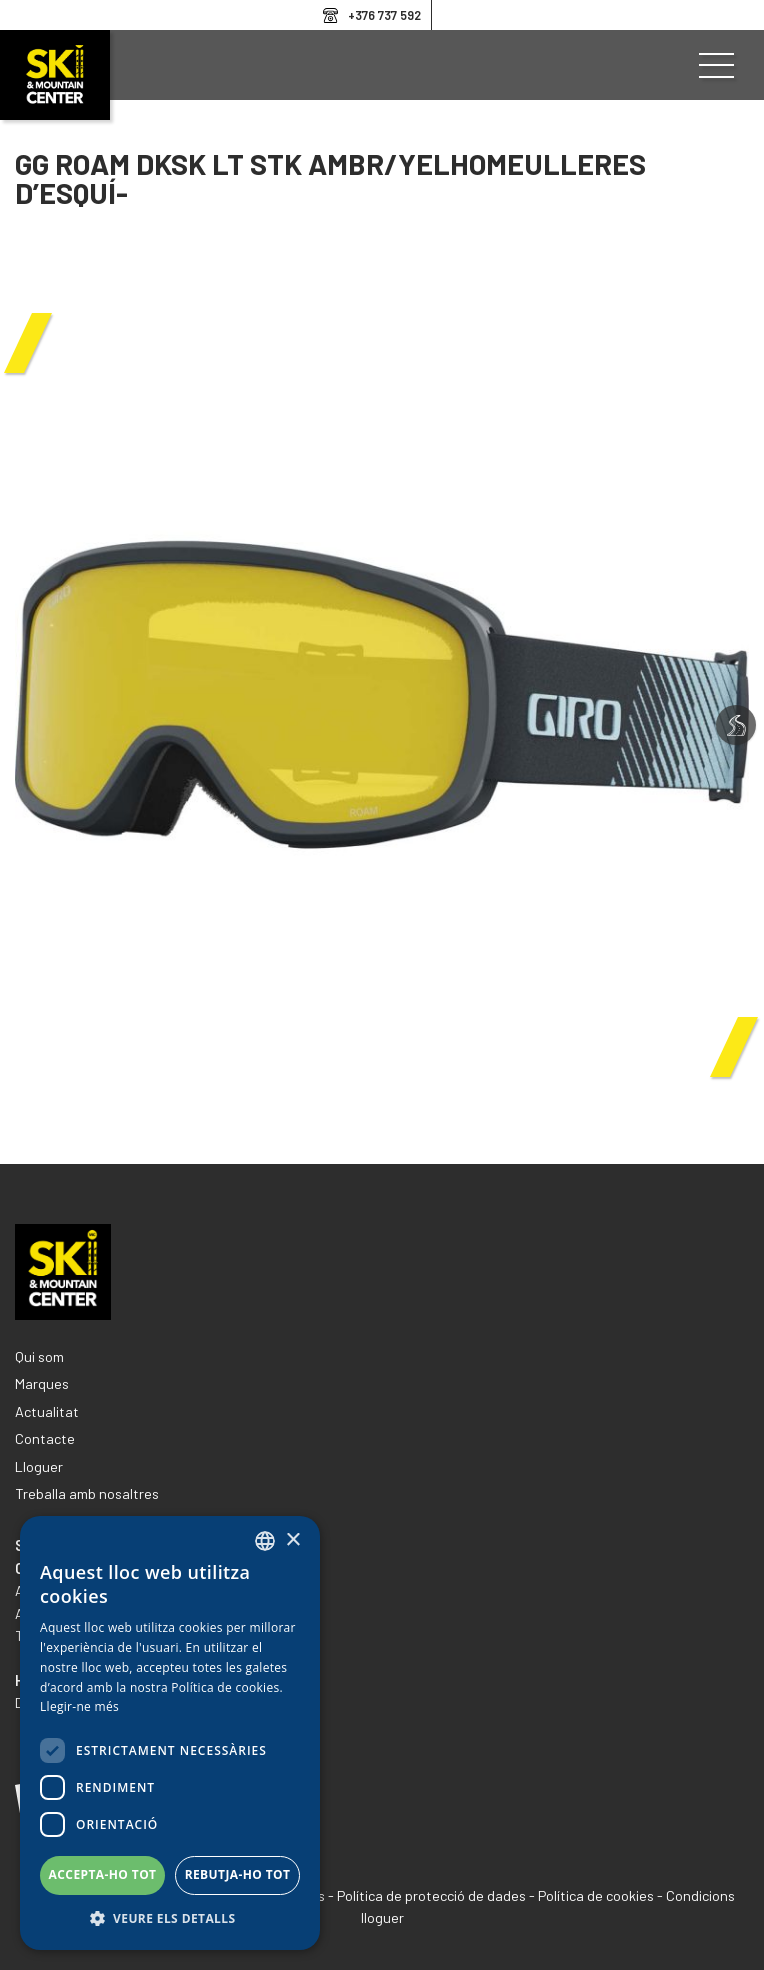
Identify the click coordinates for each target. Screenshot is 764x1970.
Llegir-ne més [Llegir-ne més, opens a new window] (79, 1706)
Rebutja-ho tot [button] (238, 1874)
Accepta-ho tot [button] (103, 1874)
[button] (170, 1919)
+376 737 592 (384, 15)
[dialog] (170, 1733)
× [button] (292, 1540)
